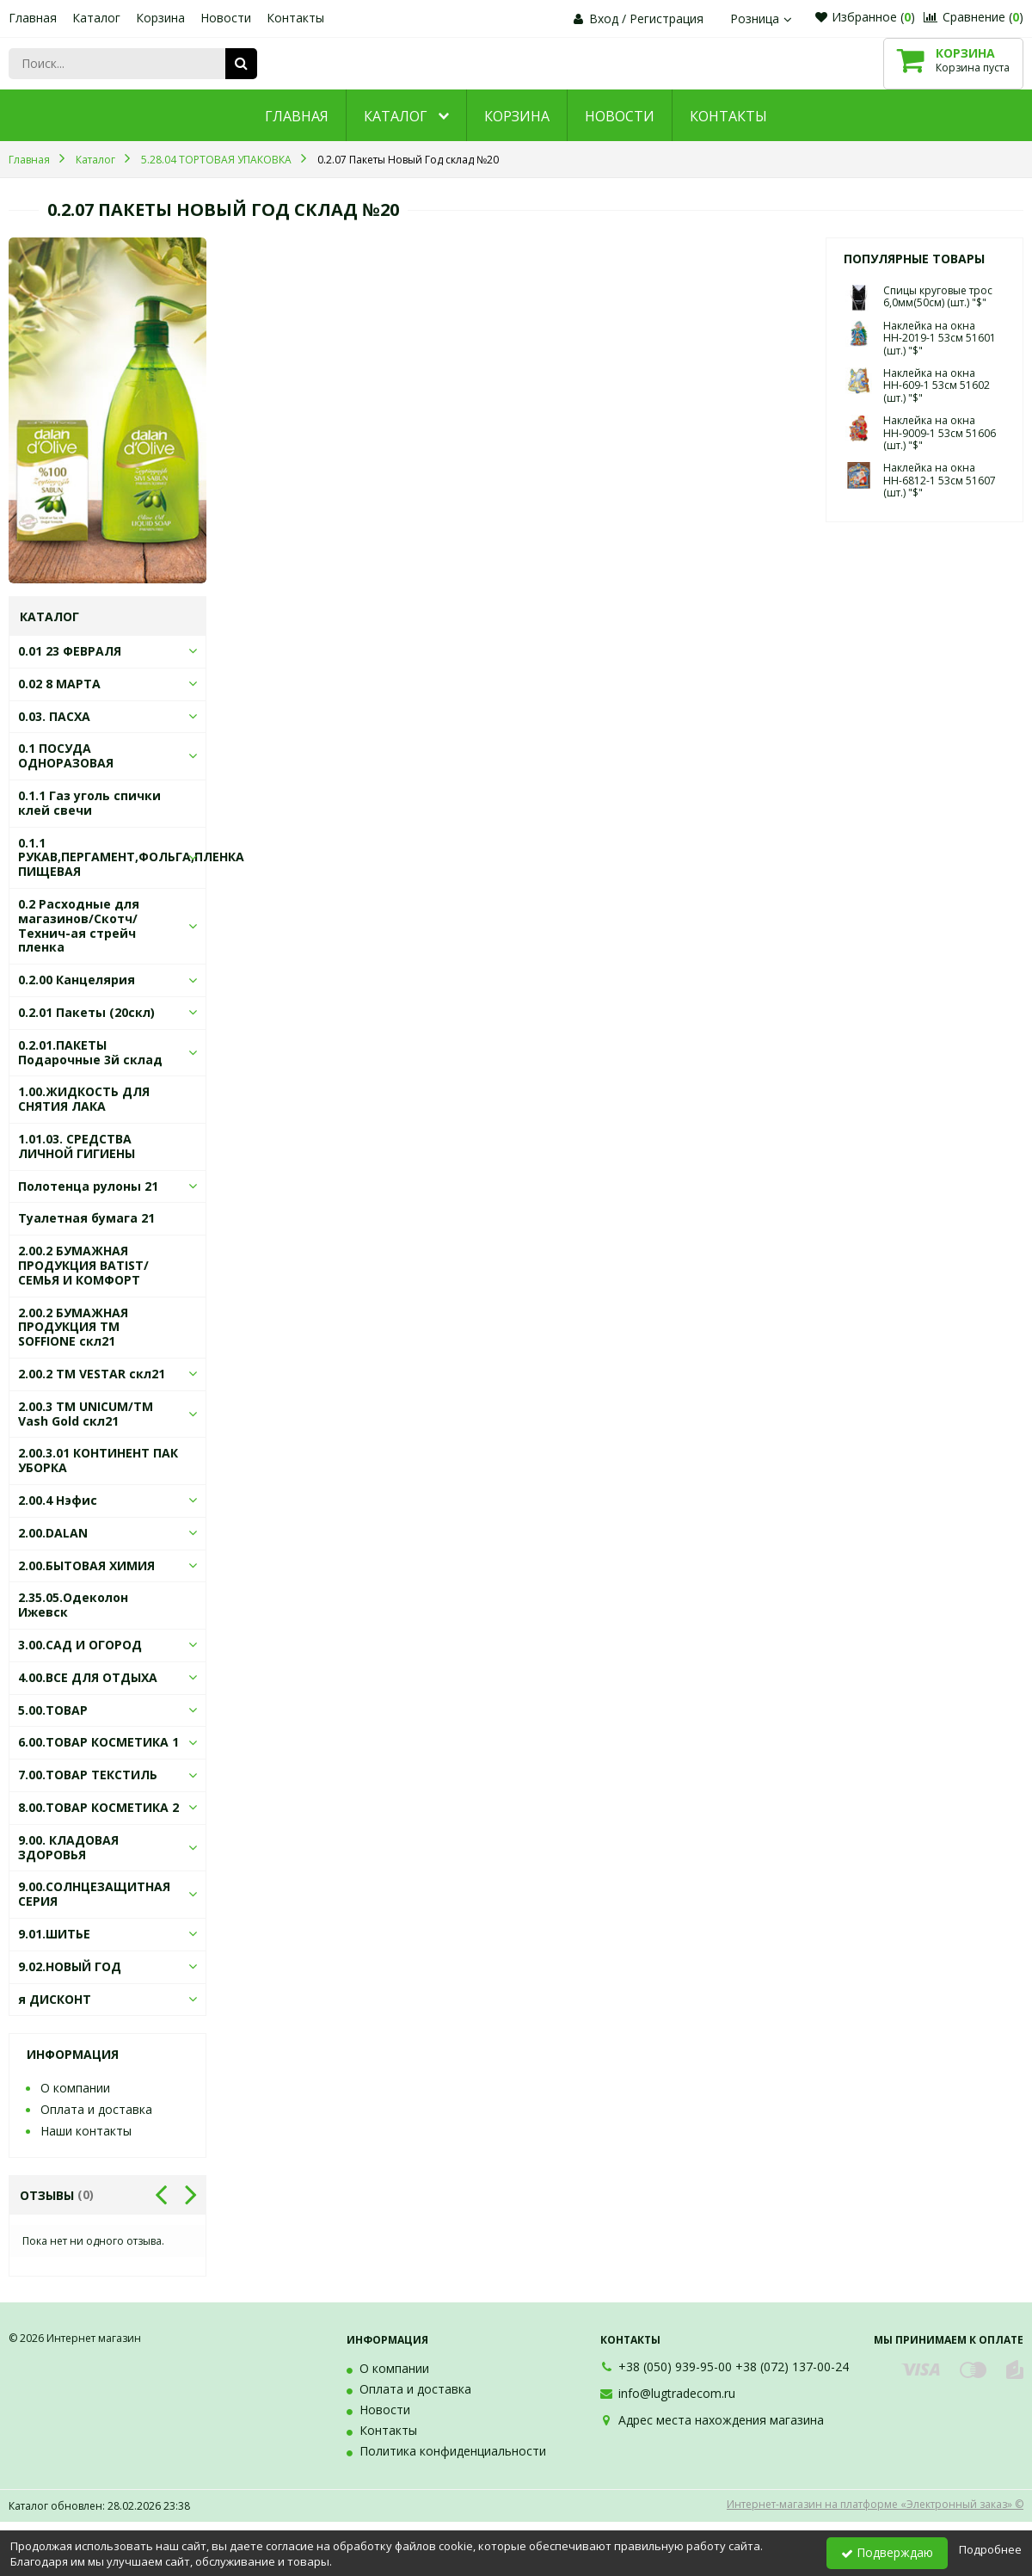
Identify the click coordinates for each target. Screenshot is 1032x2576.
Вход (603, 18)
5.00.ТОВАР (53, 1710)
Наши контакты (86, 2131)
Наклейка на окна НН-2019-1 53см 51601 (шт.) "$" (939, 338)
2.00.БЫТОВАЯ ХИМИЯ (86, 1565)
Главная (33, 17)
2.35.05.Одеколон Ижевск (73, 1604)
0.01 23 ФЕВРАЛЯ (69, 651)
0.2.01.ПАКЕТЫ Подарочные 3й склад (90, 1052)
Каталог (96, 17)
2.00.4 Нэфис (57, 1500)
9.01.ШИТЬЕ (54, 1934)
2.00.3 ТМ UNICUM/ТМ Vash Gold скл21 (85, 1413)
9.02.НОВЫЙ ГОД (69, 1966)
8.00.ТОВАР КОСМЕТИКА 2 (98, 1807)
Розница (763, 18)
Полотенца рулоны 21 (88, 1186)
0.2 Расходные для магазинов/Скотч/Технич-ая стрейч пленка (78, 925)
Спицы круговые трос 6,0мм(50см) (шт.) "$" (937, 296)
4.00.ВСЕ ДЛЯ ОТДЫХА (87, 1677)
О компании (75, 2088)
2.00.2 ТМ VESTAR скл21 (91, 1373)
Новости (225, 17)
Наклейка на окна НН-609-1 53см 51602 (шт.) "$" (936, 385)
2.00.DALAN (53, 1533)
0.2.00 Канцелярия (76, 979)
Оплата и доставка (96, 2109)
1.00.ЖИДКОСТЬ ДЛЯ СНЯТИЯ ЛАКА (84, 1098)
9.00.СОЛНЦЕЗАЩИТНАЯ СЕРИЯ (94, 1893)
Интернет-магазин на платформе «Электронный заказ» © (875, 2504)
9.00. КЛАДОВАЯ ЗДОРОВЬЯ (68, 1847)
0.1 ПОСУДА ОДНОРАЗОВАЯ (66, 755)
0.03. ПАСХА (54, 716)
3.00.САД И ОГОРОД (80, 1644)
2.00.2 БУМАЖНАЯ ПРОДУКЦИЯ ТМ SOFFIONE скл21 (73, 1327)
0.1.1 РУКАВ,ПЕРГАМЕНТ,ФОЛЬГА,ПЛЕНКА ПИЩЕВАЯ (131, 857)
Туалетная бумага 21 (86, 1218)
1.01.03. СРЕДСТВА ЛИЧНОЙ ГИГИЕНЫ (76, 1146)
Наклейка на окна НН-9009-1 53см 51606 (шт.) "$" (939, 433)
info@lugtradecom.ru (676, 2393)
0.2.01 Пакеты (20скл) (86, 1012)
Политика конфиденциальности (452, 2451)
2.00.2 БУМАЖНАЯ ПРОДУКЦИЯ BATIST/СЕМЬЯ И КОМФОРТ (83, 1265)
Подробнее (990, 2549)
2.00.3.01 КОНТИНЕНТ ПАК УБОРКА (98, 1460)
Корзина (160, 17)
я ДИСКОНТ (54, 1999)
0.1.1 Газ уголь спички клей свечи (89, 802)
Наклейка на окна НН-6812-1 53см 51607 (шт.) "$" (939, 480)
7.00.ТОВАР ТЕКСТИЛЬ (87, 1774)
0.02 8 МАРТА (59, 683)
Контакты (295, 17)
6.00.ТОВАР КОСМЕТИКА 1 (98, 1742)
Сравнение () (973, 17)
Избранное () (865, 17)
